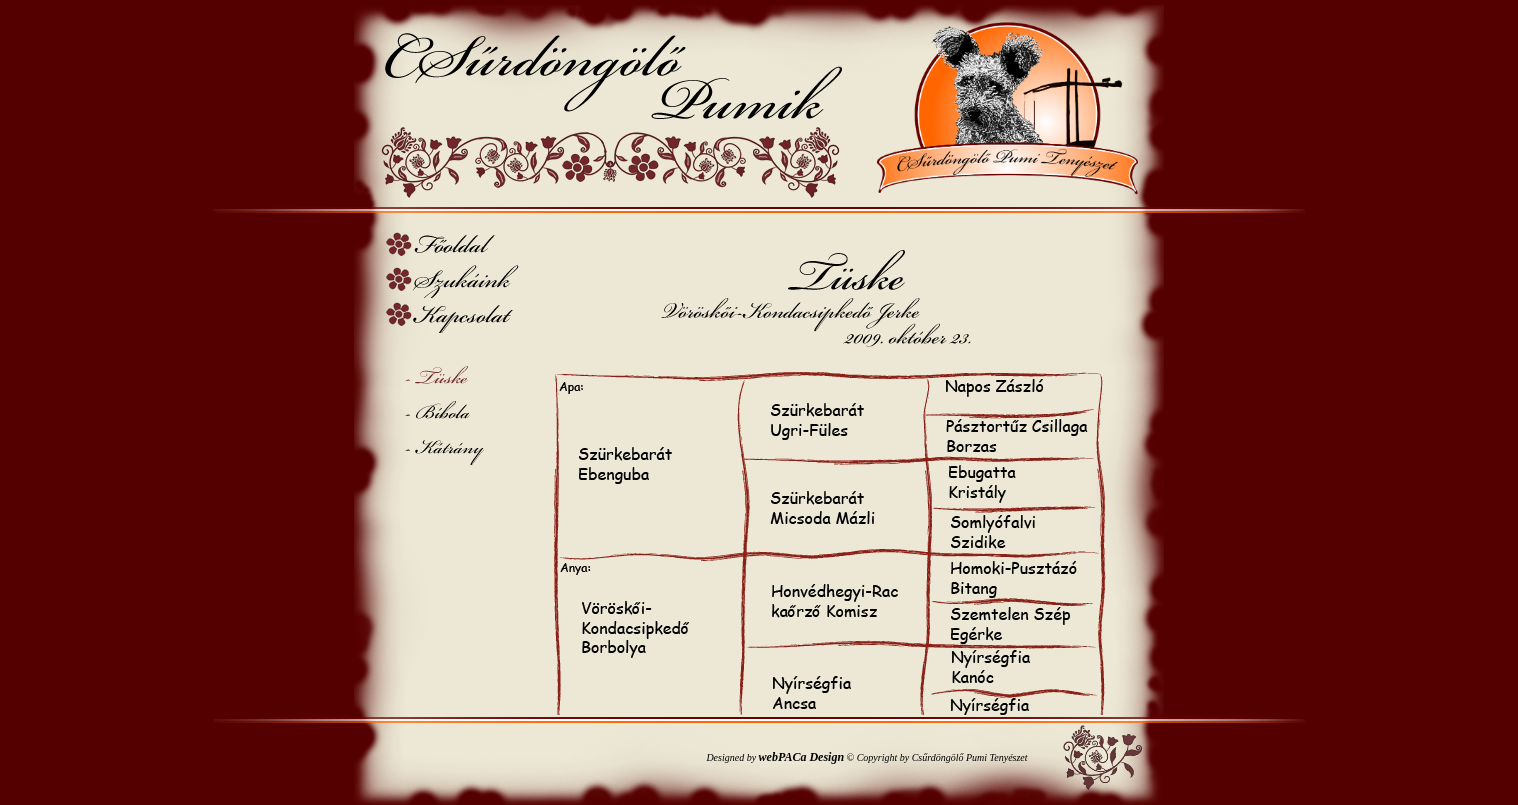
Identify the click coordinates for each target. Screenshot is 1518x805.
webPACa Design (801, 757)
